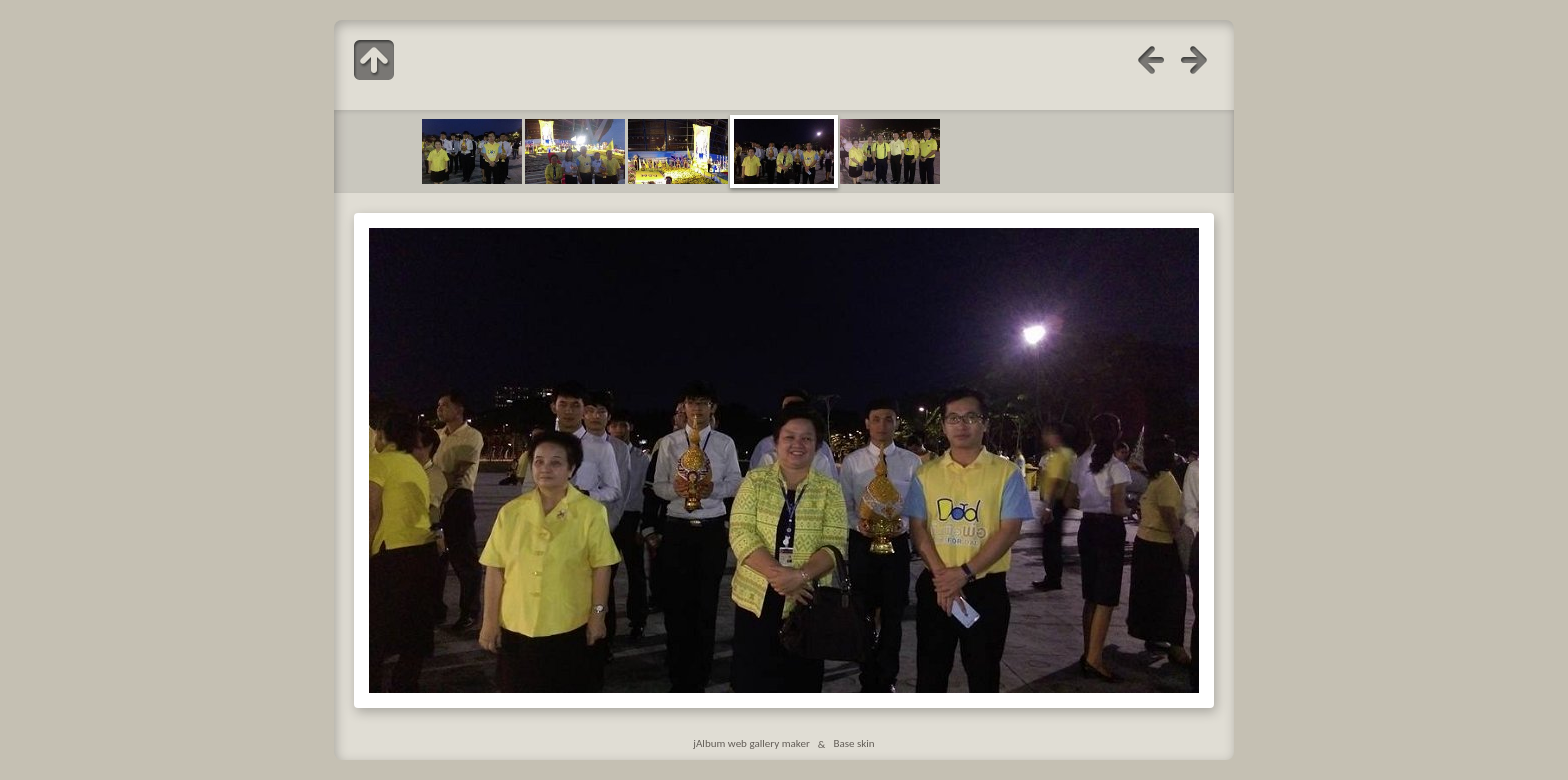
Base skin (853, 744)
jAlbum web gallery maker (751, 744)
